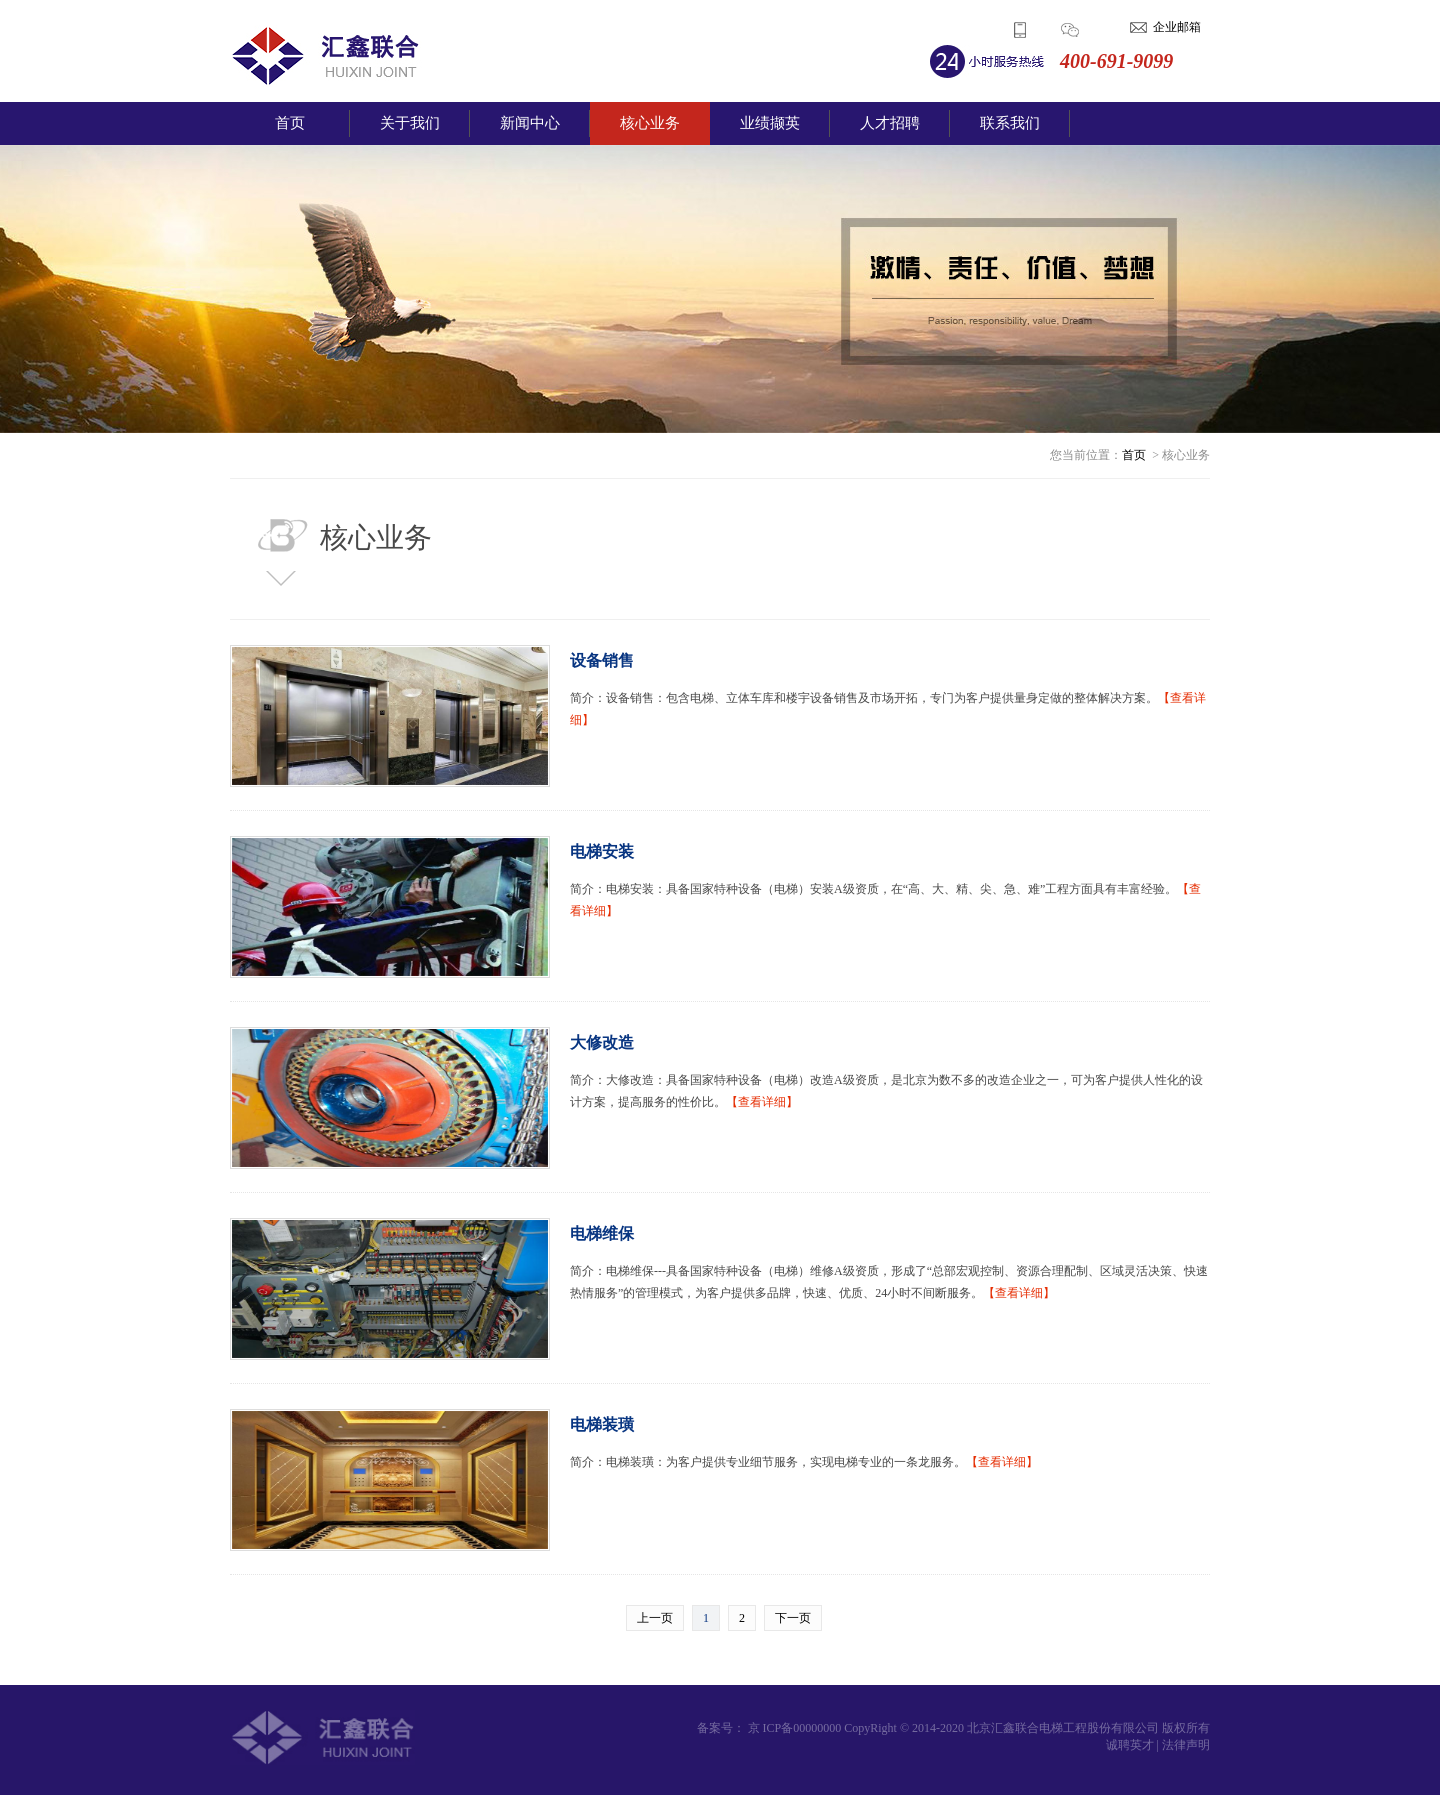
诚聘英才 (1130, 1745)
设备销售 (602, 660)
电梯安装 (602, 851)
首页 (290, 123)
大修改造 (602, 1042)
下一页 (793, 1618)
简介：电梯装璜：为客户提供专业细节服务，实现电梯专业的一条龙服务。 (804, 1462)
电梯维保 (602, 1233)
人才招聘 (890, 123)
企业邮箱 (1177, 27)
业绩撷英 (770, 123)
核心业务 (650, 123)
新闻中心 (530, 123)
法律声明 (1186, 1745)
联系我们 (1010, 123)
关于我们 (410, 123)
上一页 (655, 1618)
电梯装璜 (602, 1424)
